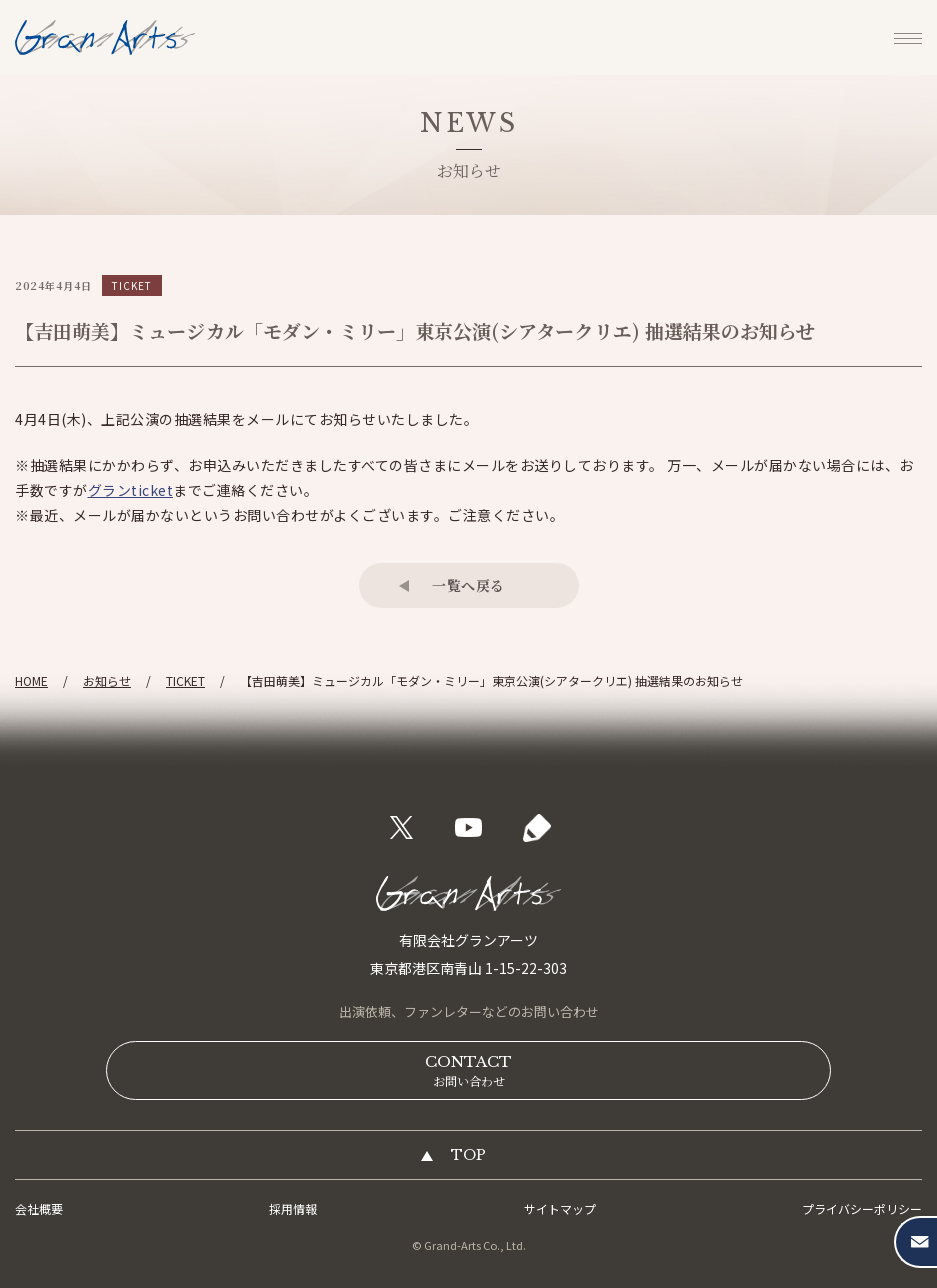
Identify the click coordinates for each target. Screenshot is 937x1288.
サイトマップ (560, 1208)
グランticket (131, 490)
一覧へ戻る (468, 585)
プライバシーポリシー (862, 1208)
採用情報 (293, 1208)
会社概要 (39, 1208)
